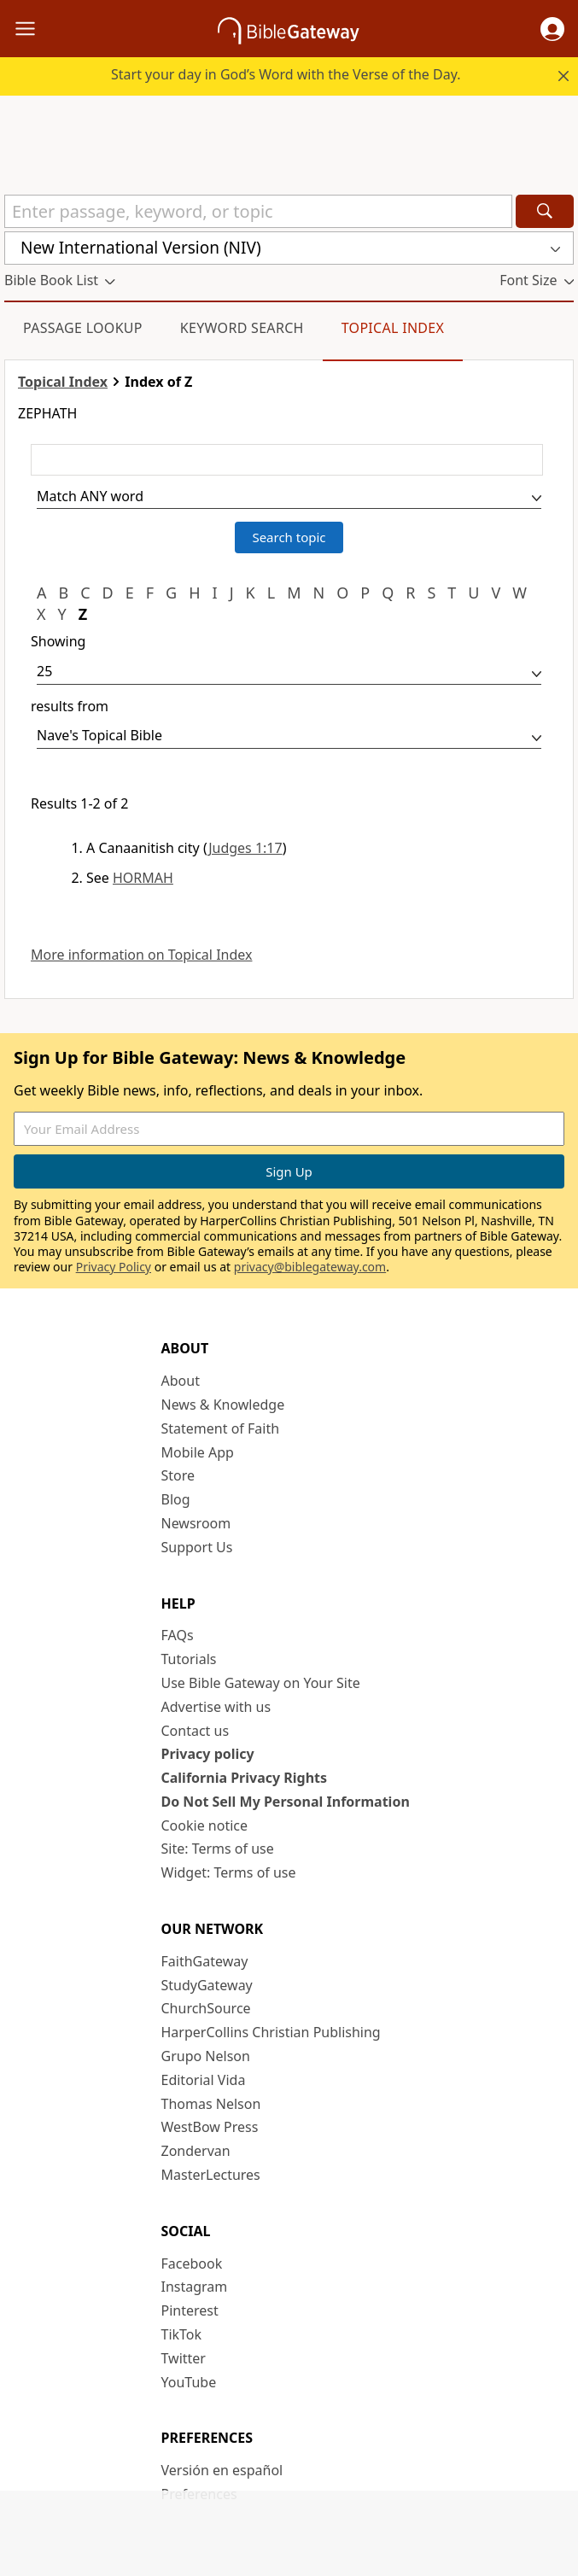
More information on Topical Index (141, 955)
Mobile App (197, 1452)
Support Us (197, 1547)
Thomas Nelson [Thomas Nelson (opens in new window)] (211, 2103)
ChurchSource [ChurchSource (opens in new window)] (206, 2008)
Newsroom (196, 1523)
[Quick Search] (258, 211)
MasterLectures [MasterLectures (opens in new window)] (210, 2174)
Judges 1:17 (245, 847)
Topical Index (393, 327)
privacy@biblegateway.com (310, 1267)
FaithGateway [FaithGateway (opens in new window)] (204, 1961)
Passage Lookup (83, 327)
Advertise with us (216, 1706)
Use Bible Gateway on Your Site (260, 1683)
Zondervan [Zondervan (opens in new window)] (196, 2150)
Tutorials (189, 1659)
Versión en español (222, 2470)
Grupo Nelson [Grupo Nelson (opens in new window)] (205, 2056)
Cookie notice (204, 1825)
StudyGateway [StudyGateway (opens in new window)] (207, 1985)
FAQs (177, 1635)
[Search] (545, 211)
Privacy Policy (113, 1267)
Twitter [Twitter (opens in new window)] (183, 2358)
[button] (552, 29)
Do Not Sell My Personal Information (285, 1801)
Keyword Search (242, 327)
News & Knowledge (223, 1404)
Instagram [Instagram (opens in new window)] (194, 2286)
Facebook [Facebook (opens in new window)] (192, 2263)
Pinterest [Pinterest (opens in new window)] (190, 2310)
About (180, 1380)
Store (178, 1475)
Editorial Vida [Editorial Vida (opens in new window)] (203, 2080)
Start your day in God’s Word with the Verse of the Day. (286, 74)
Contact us (195, 1730)
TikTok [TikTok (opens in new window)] (181, 2334)
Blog (175, 1499)
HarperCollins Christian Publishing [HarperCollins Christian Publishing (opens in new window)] (271, 2032)
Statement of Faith (220, 1428)
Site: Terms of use (217, 1848)
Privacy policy (207, 1753)
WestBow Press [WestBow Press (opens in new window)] (210, 2126)
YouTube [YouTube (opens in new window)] (189, 2382)
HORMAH (143, 877)
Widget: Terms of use (228, 1872)
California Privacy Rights (244, 1777)
